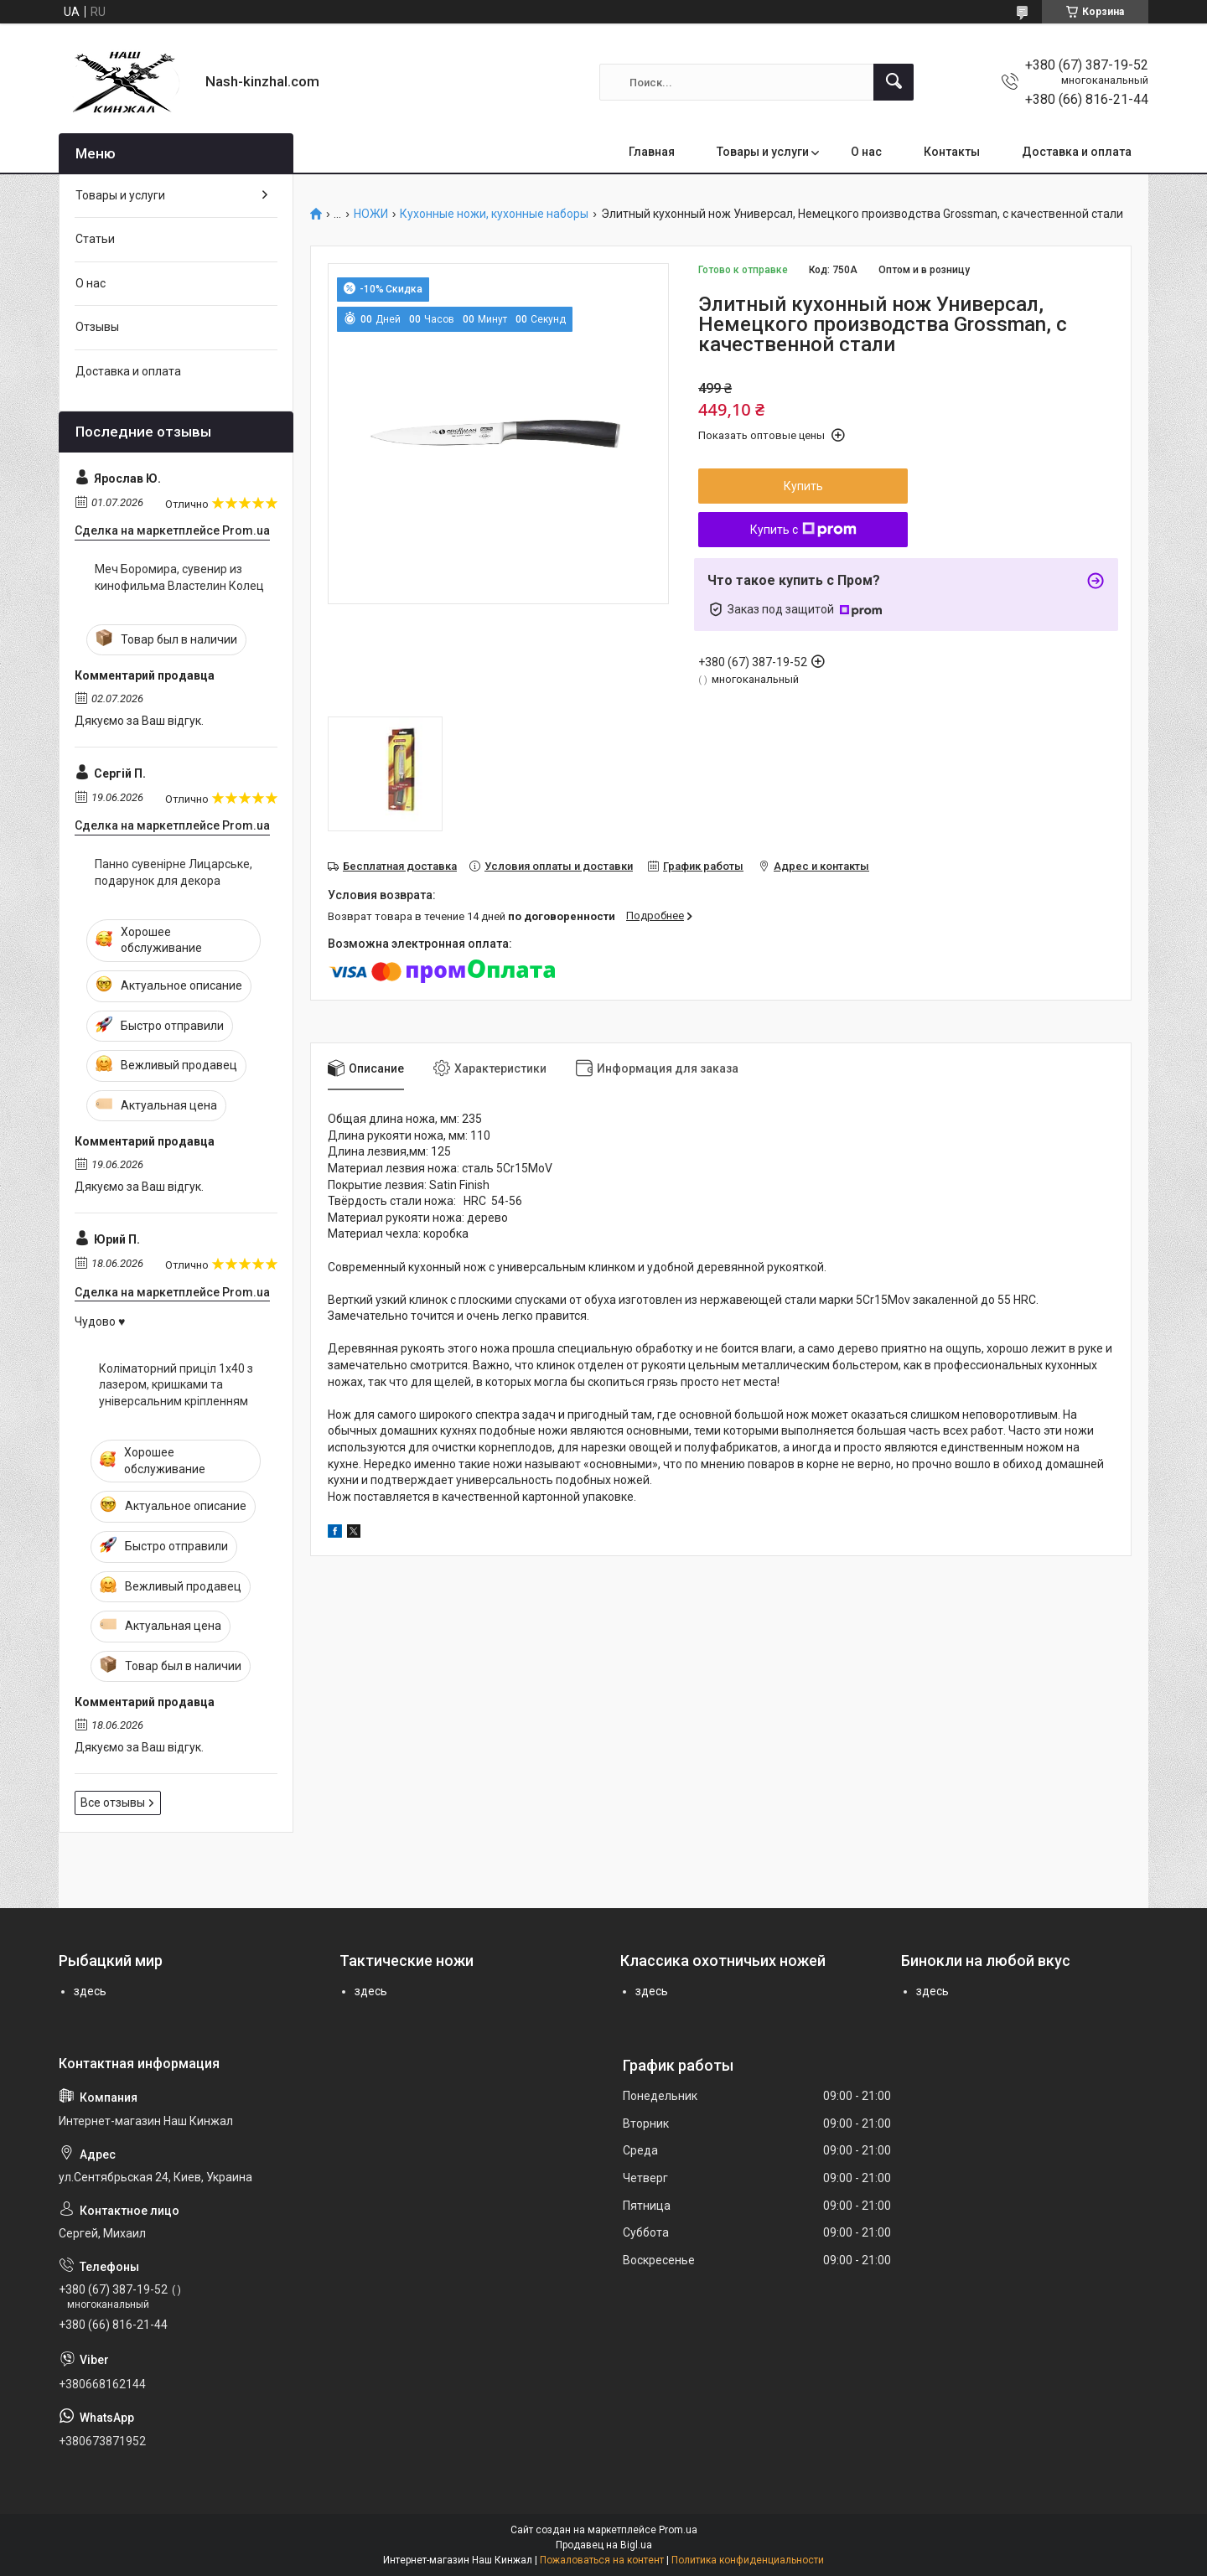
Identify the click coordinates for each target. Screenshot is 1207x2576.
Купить (803, 486)
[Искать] (893, 82)
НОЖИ (371, 214)
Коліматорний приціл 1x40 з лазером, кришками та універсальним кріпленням (176, 1385)
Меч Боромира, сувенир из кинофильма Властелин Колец (179, 577)
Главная (652, 151)
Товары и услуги (763, 151)
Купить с (803, 529)
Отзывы (97, 327)
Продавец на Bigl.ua (604, 2545)
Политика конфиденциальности (747, 2560)
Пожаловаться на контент (602, 2560)
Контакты (952, 151)
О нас (866, 151)
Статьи (95, 239)
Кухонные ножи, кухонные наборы (494, 214)
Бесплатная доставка (400, 866)
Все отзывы (112, 1802)
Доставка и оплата (1077, 151)
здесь (90, 1991)
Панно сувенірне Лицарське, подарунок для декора (173, 872)
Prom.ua (678, 2530)
